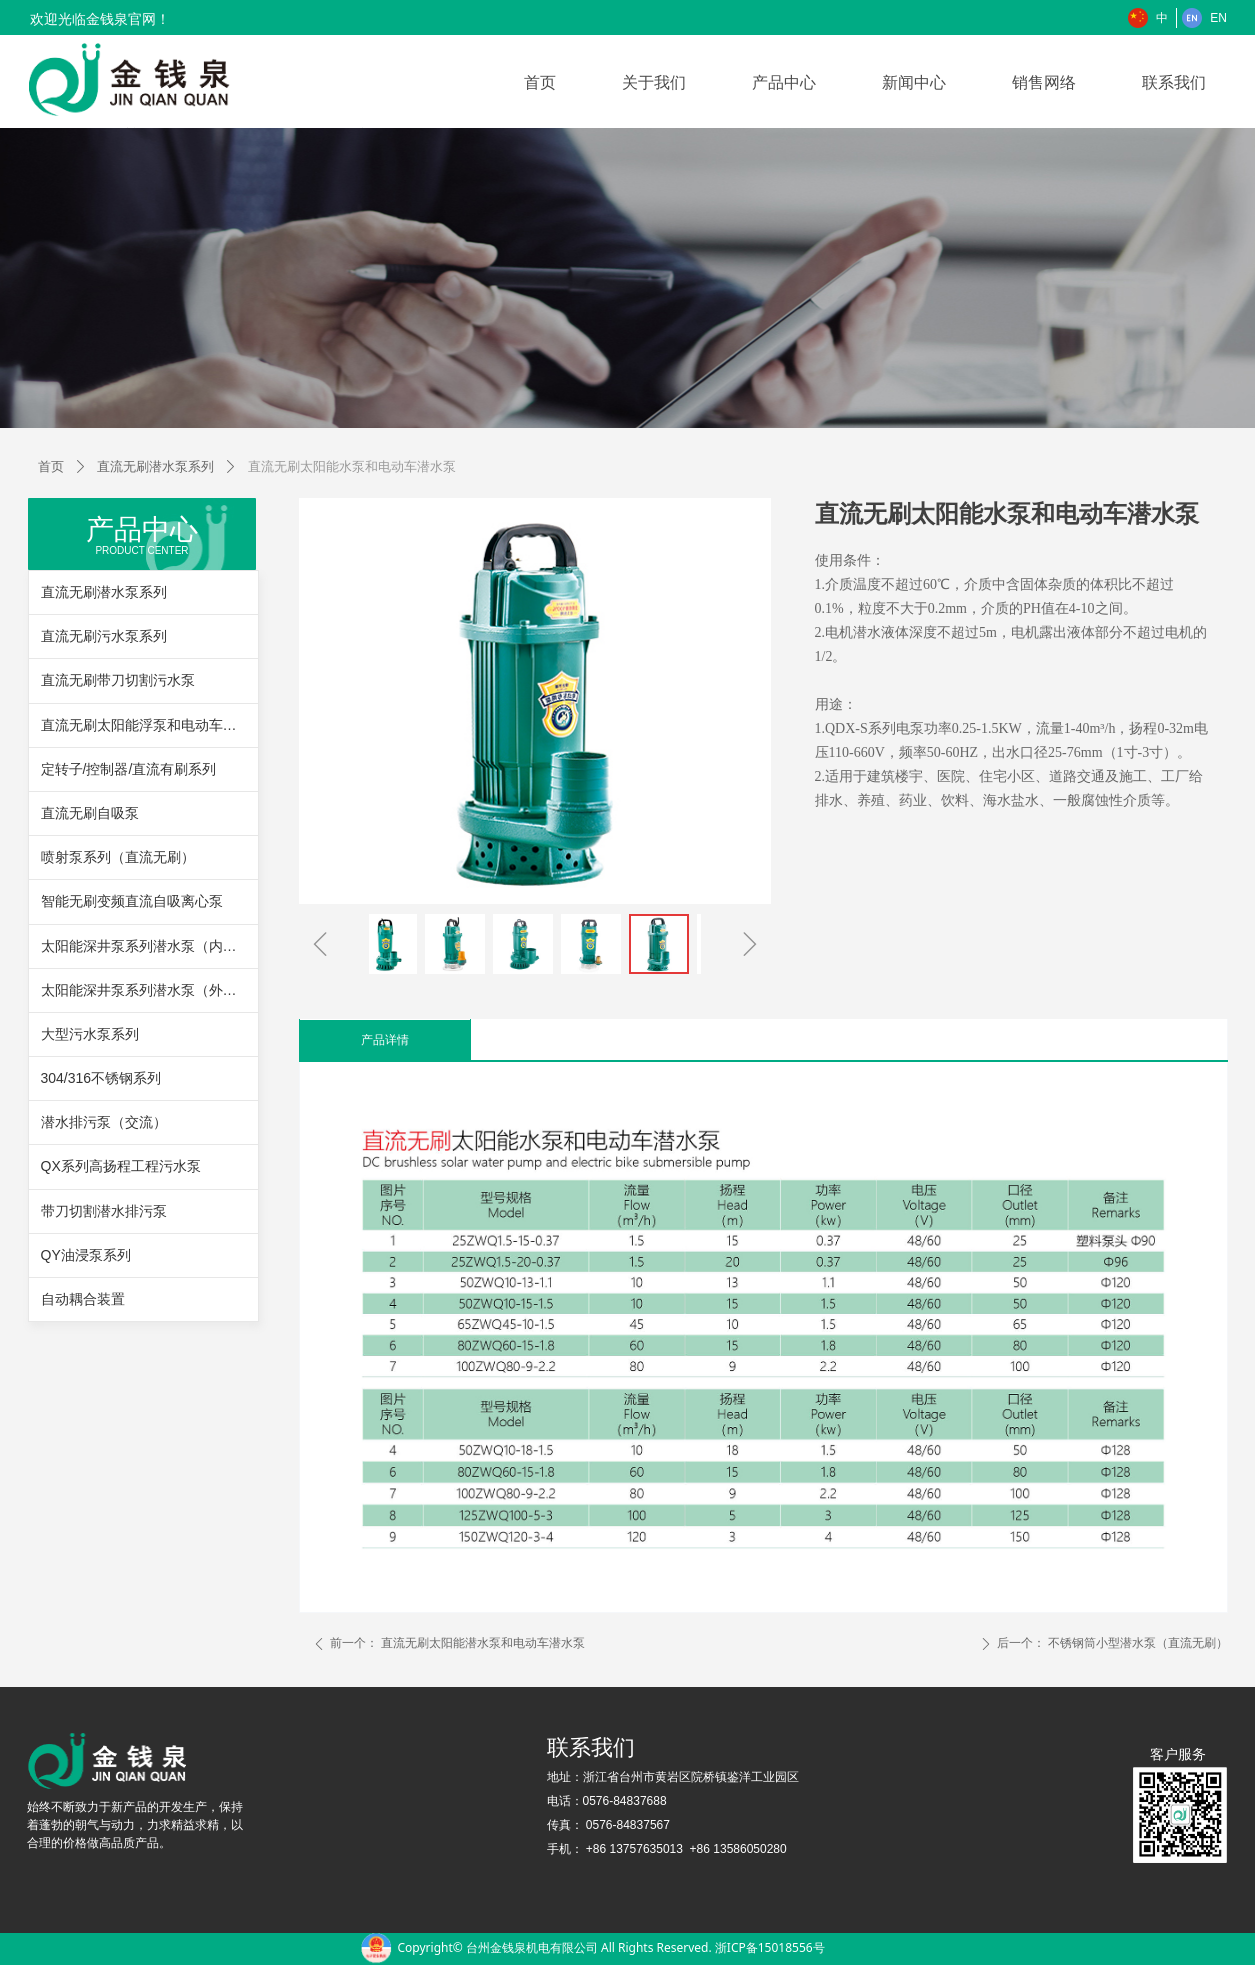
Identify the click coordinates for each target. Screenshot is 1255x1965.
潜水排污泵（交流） (104, 1122)
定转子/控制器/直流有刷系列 (129, 769)
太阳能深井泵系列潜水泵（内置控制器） (149, 946)
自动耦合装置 (83, 1299)
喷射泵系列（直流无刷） (118, 857)
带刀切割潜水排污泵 (104, 1211)
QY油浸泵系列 (86, 1255)
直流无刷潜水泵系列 (155, 466)
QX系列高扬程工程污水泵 (121, 1166)
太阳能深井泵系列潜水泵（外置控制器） (149, 990)
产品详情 (385, 1040)
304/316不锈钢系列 (101, 1078)
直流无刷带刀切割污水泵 (118, 680)
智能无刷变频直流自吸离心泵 (132, 901)
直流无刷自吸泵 (90, 813)
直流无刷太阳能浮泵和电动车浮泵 (146, 725)
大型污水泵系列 (90, 1034)
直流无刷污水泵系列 (104, 636)
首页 (51, 466)
